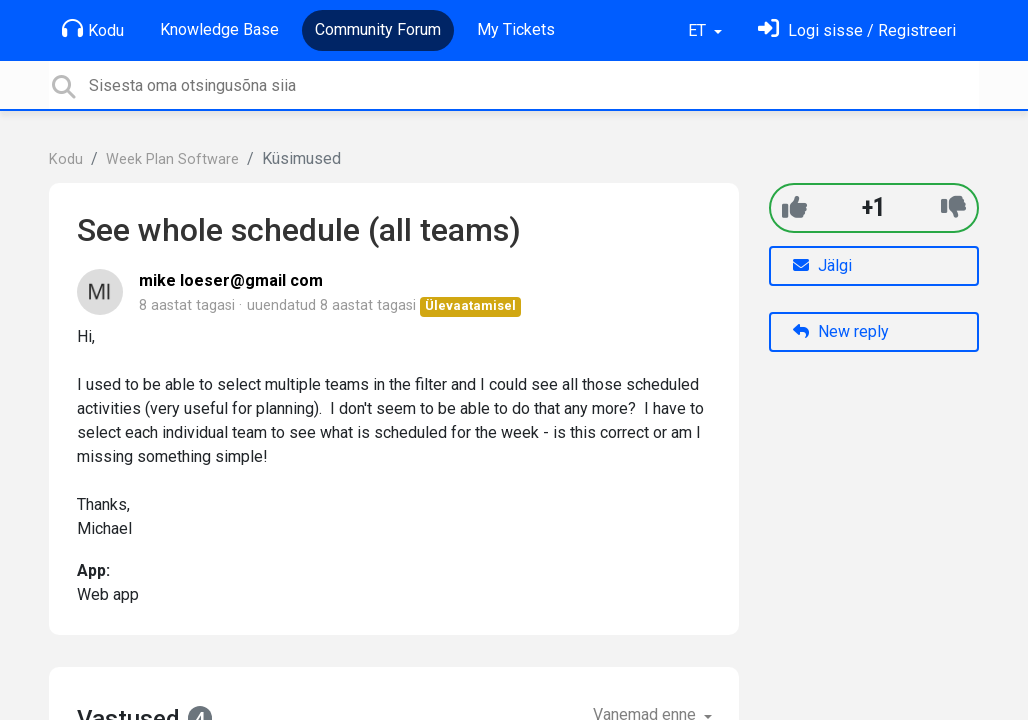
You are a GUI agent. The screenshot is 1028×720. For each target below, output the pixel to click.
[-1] (953, 207)
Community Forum (378, 29)
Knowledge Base (219, 29)
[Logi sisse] (857, 30)
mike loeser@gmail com (231, 280)
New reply (841, 331)
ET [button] (699, 30)
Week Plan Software (172, 159)
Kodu (93, 29)
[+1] (794, 207)
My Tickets (516, 29)
